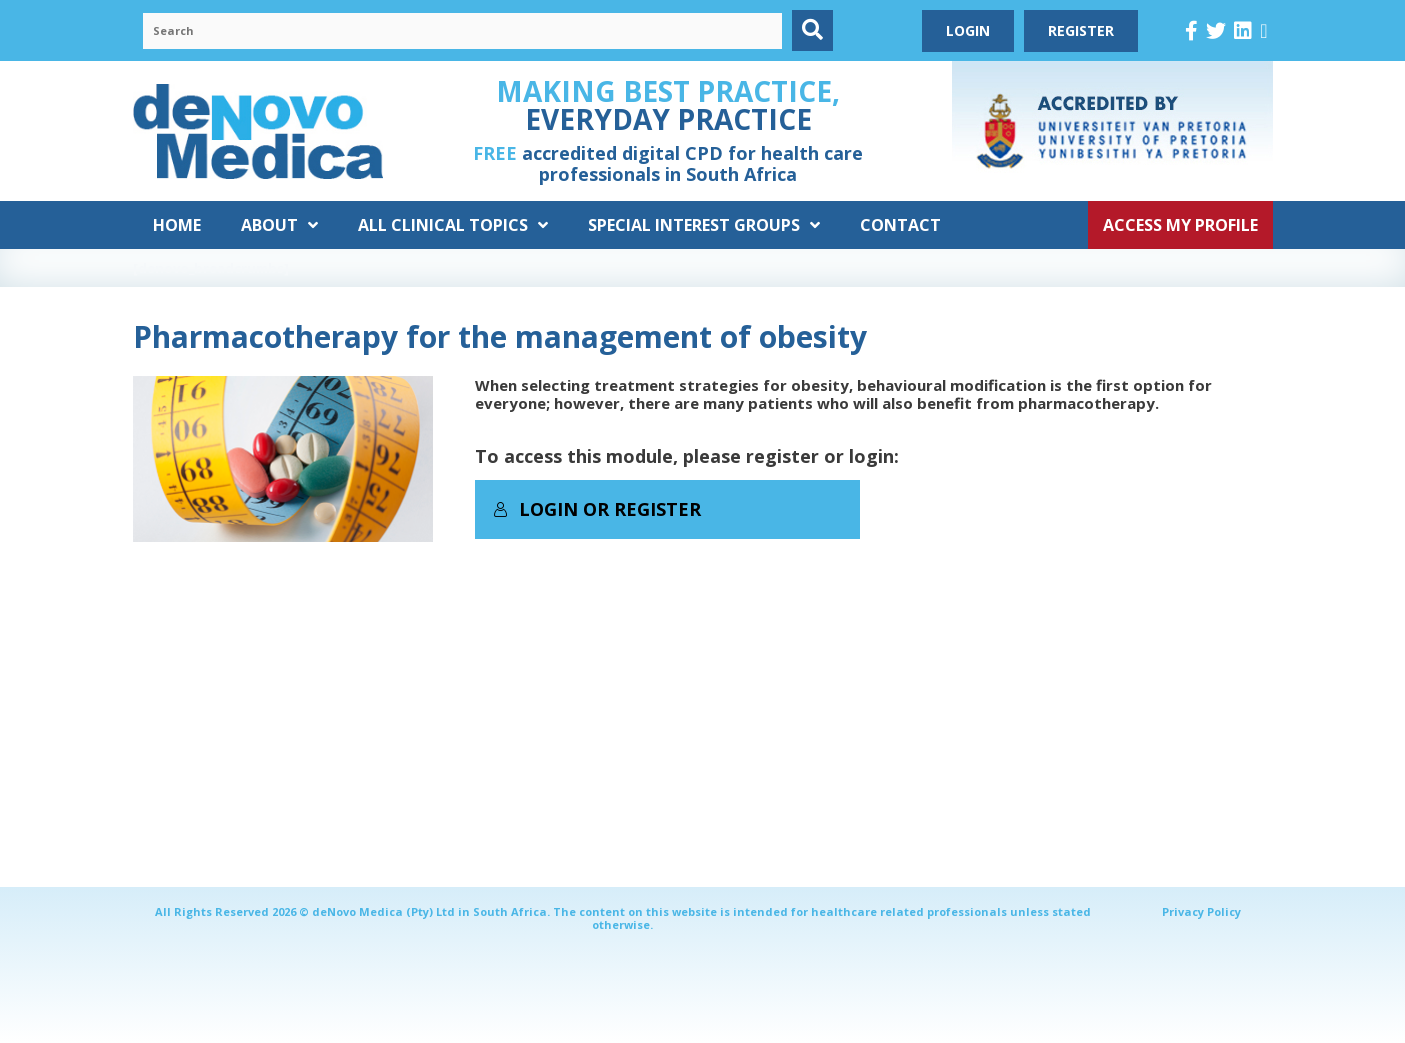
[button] (812, 30)
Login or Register (597, 509)
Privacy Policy (1201, 911)
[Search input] (463, 31)
